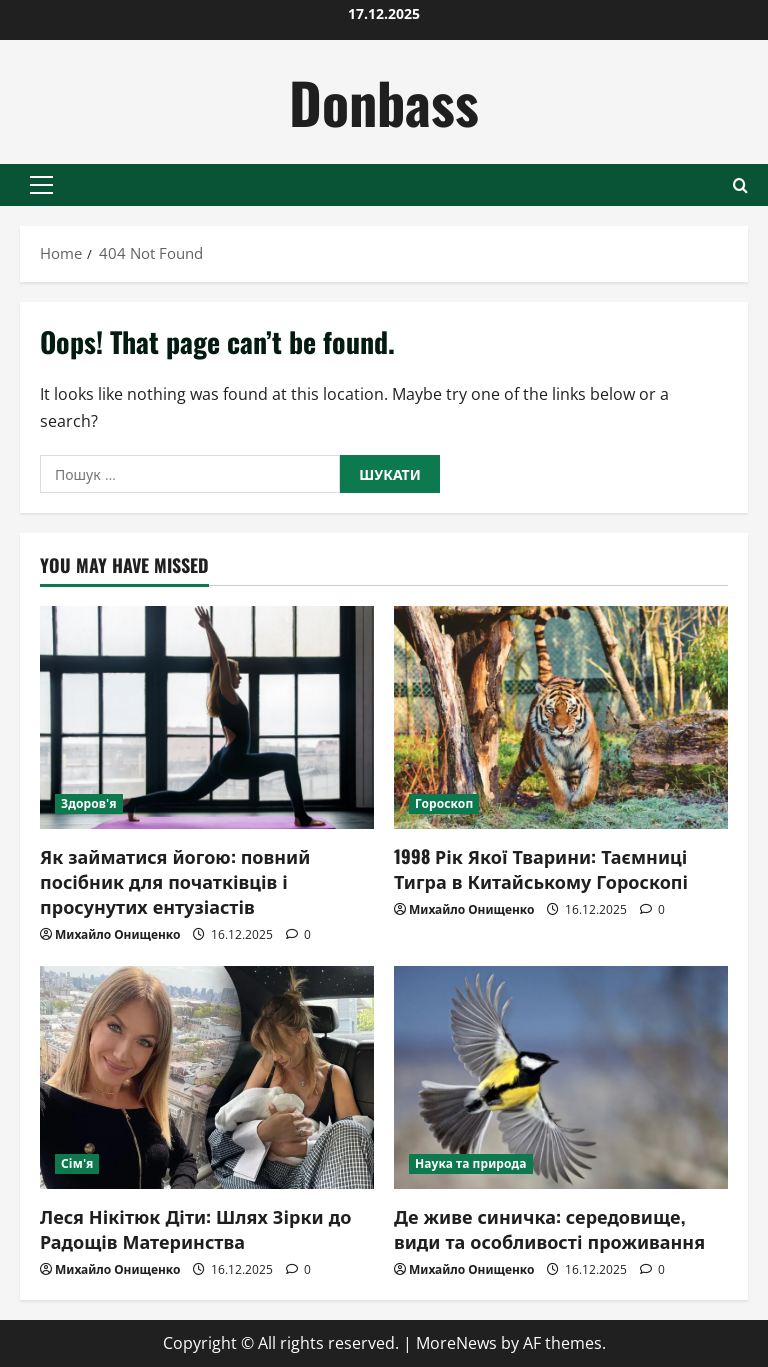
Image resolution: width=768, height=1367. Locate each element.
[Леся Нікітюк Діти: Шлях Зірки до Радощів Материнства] (207, 1077)
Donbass (384, 101)
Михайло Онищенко (117, 934)
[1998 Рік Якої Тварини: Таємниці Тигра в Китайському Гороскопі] (561, 717)
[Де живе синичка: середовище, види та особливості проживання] (561, 1077)
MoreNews (456, 1343)
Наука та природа (471, 1163)
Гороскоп (444, 803)
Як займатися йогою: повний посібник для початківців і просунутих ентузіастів (175, 881)
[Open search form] (740, 185)
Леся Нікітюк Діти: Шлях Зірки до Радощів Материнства (195, 1228)
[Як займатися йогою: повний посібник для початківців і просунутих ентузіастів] (207, 717)
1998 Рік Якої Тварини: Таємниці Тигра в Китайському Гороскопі (541, 868)
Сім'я (77, 1163)
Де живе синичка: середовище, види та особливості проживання (549, 1228)
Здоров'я (89, 803)
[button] (41, 185)
